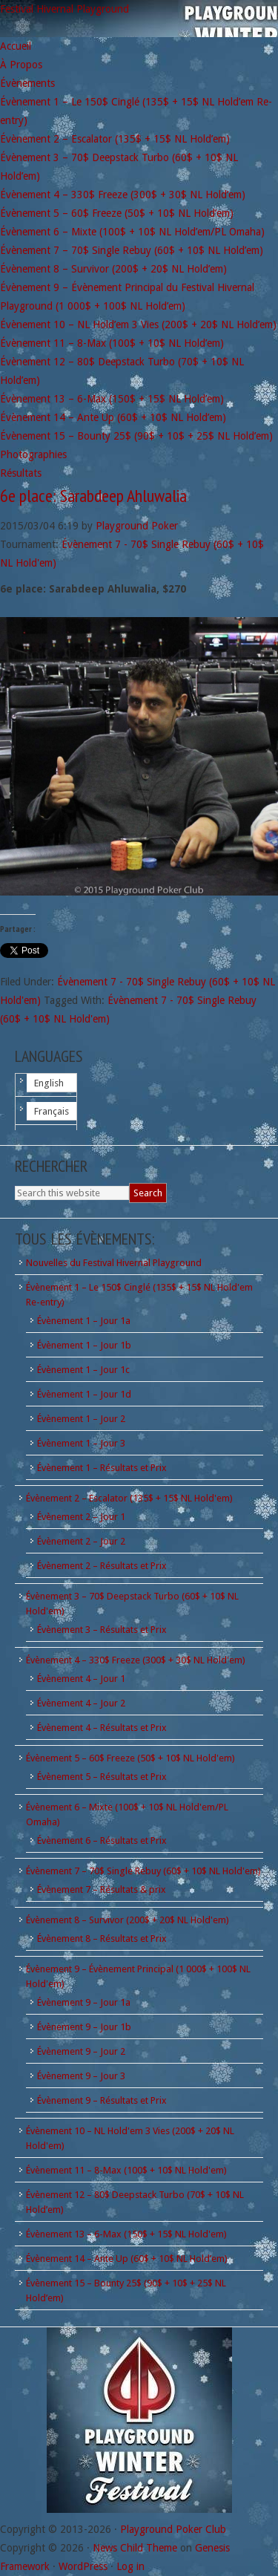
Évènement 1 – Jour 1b (84, 1345)
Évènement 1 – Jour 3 (81, 1443)
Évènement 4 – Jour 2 (81, 1703)
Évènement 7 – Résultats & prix (101, 1889)
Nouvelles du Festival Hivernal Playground (114, 1262)
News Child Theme (135, 2548)
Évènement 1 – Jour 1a (83, 1320)
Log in (130, 2566)
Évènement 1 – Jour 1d (84, 1394)
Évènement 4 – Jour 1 (81, 1678)
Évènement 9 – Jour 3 (81, 2075)
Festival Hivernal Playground (64, 9)
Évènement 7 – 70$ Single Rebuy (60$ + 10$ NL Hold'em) (143, 1870)
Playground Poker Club (173, 2529)
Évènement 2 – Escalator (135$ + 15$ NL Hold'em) (129, 1498)
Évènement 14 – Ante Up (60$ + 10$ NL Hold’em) (127, 2258)
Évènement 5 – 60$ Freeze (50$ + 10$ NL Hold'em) (130, 1758)
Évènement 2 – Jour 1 (81, 1516)
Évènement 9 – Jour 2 (81, 2051)
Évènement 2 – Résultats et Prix (102, 1565)
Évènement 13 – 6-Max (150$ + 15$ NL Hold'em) (126, 2234)
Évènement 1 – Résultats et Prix (102, 1467)
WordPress (83, 2566)
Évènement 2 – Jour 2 (81, 1541)
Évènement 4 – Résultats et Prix (102, 1727)
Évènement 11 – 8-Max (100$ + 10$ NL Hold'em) (126, 2170)
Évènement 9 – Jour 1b (84, 2026)
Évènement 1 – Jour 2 (81, 1418)
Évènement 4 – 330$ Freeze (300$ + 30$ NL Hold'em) (135, 1660)
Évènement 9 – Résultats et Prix (102, 2100)
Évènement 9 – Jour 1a (83, 2002)
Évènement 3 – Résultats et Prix (102, 1629)
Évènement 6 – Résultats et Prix (102, 1840)
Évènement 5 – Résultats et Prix (102, 1776)
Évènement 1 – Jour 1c (83, 1369)
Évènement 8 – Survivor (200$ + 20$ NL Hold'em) (127, 1920)
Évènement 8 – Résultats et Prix (102, 1938)
